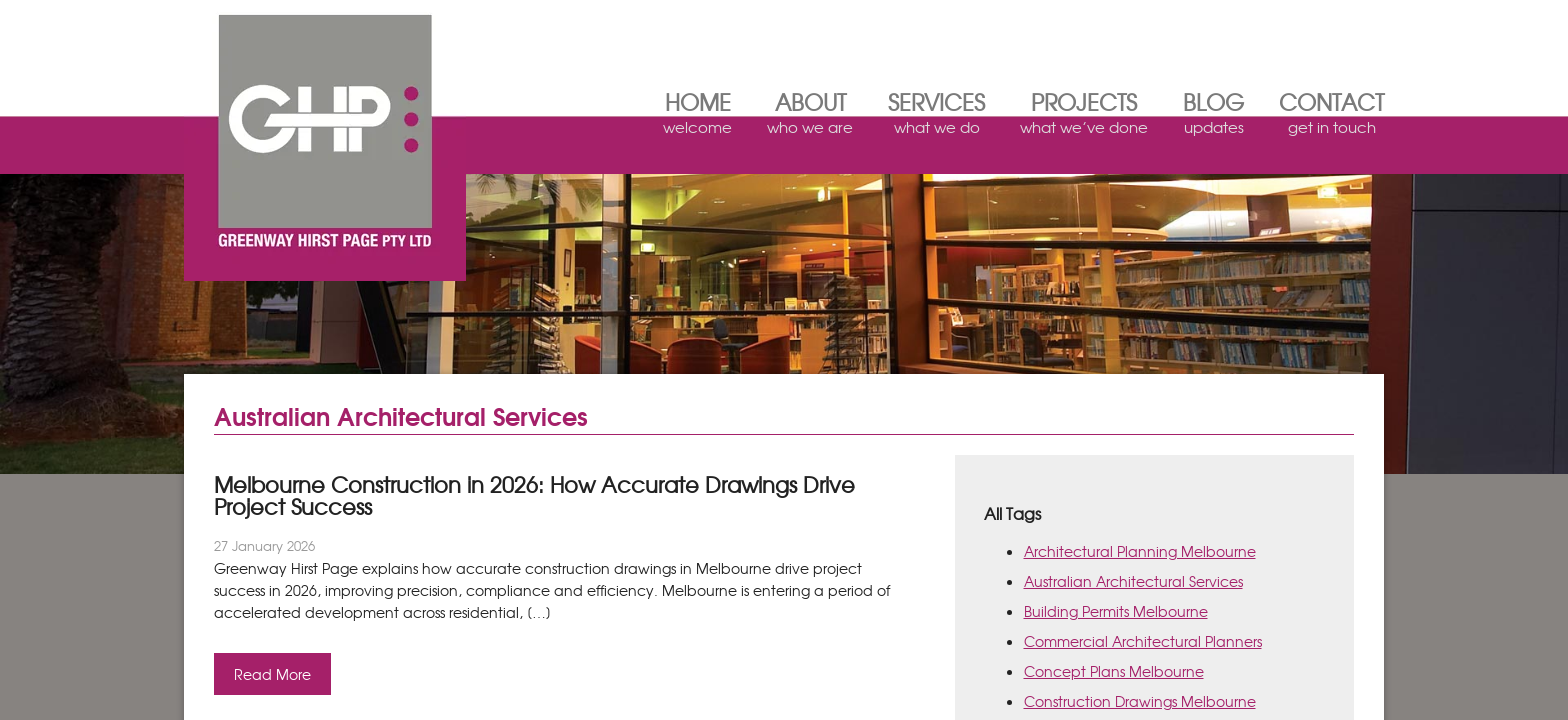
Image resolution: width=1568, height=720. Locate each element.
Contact (1331, 116)
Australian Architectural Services (1133, 581)
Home (697, 116)
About (810, 116)
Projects (1084, 116)
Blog (1213, 116)
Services (936, 116)
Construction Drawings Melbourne (1140, 701)
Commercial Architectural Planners (1143, 641)
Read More (272, 674)
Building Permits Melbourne (1116, 611)
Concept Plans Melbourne (1114, 671)
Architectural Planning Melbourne (1140, 551)
